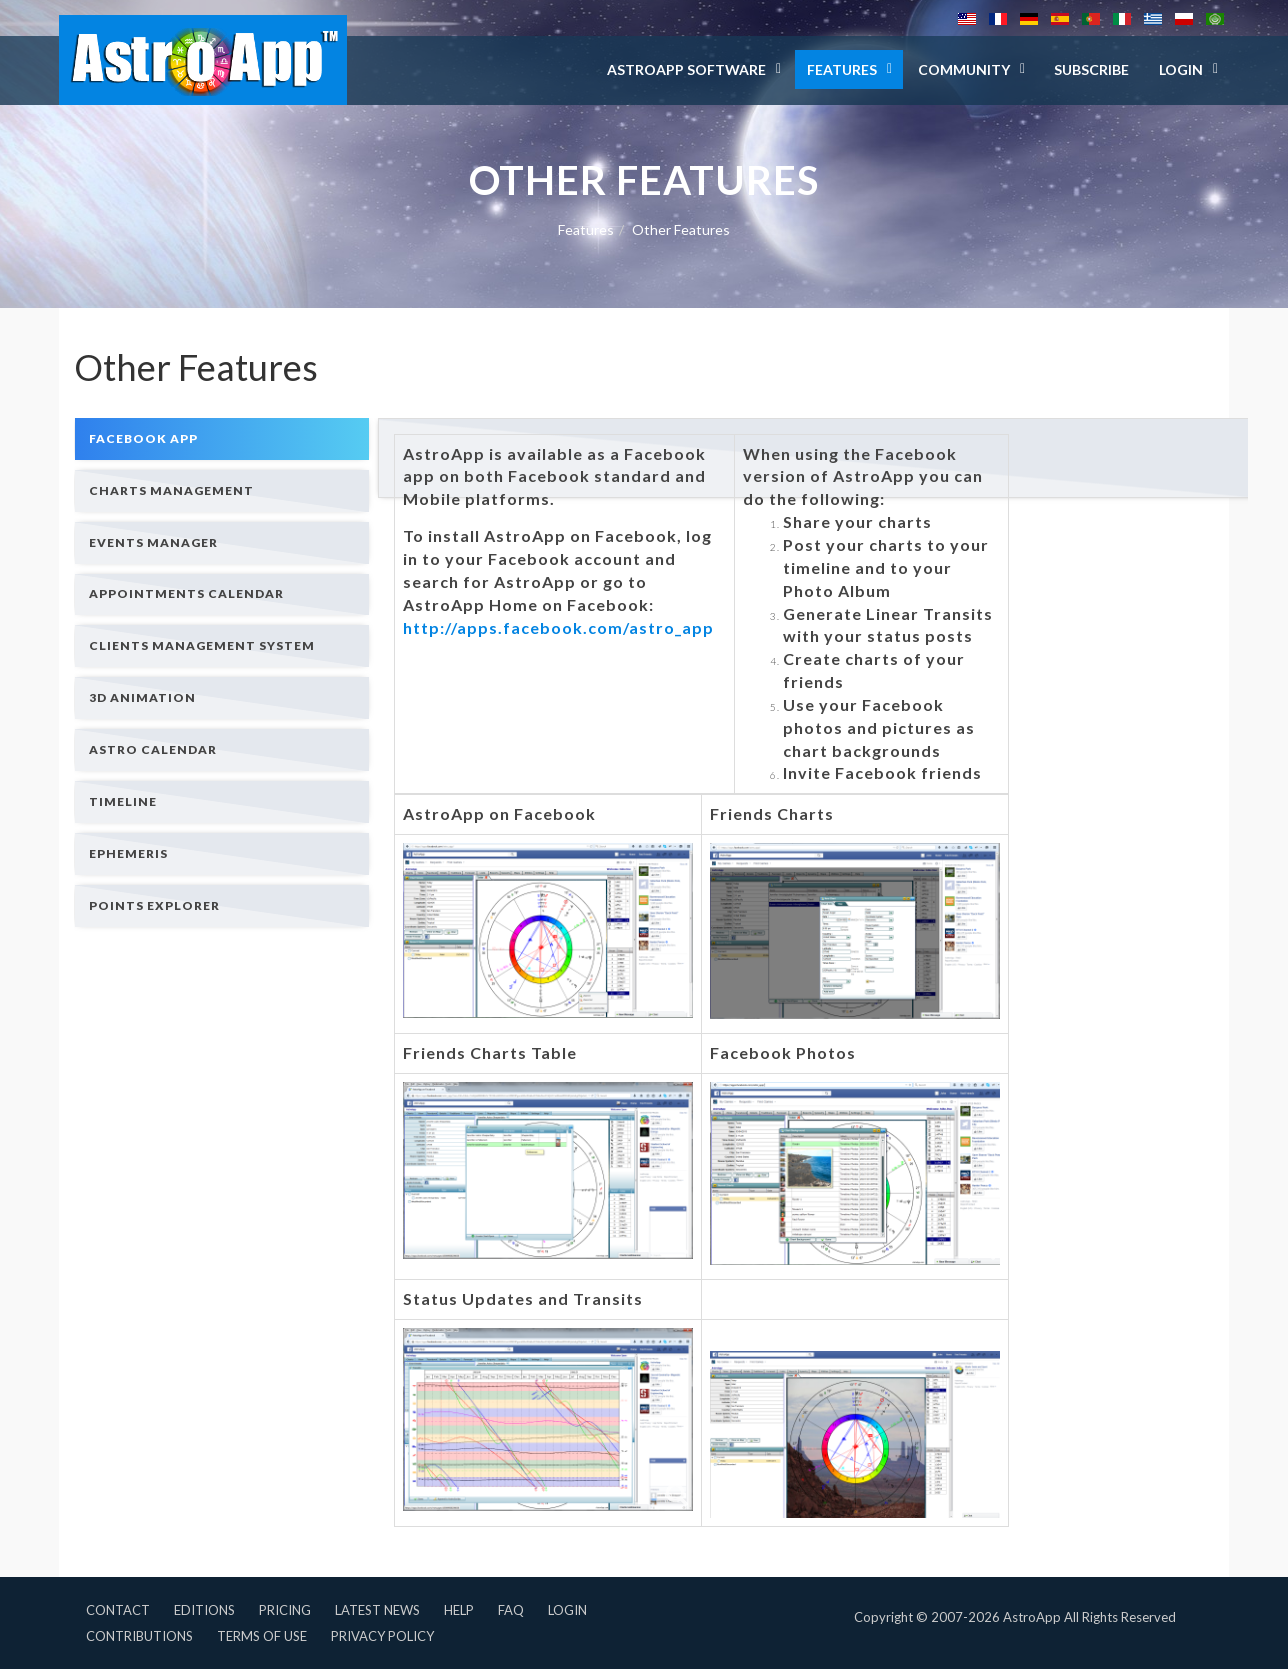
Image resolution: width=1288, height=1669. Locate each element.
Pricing (285, 1610)
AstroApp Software (686, 69)
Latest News (377, 1610)
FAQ (511, 1610)
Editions (204, 1610)
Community (964, 69)
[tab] (222, 438)
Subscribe (1091, 69)
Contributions (139, 1636)
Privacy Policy (382, 1636)
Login (567, 1610)
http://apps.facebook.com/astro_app (558, 627)
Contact (118, 1610)
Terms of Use (262, 1636)
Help (459, 1610)
